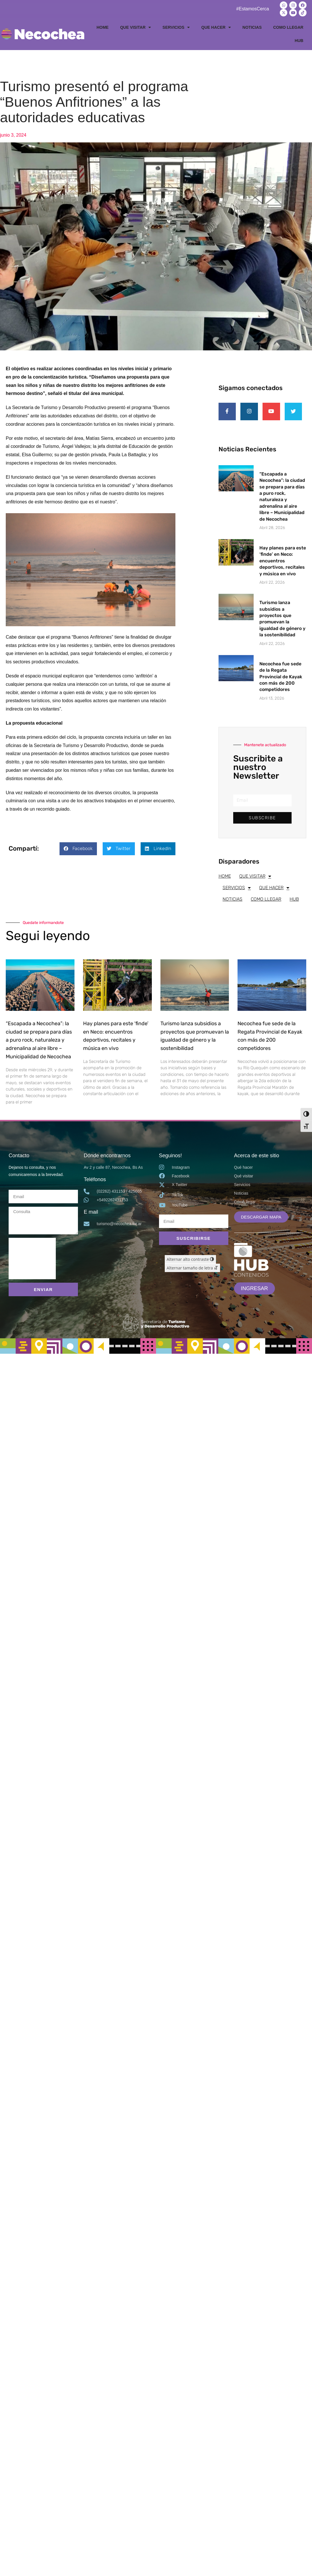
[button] (78, 848)
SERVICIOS (176, 27)
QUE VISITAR (135, 27)
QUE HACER (216, 27)
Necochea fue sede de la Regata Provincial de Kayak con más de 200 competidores (280, 676)
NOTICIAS (252, 27)
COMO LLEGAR (288, 27)
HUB (299, 40)
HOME (103, 27)
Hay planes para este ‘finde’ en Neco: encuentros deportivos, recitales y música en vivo (282, 560)
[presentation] (32, 1258)
